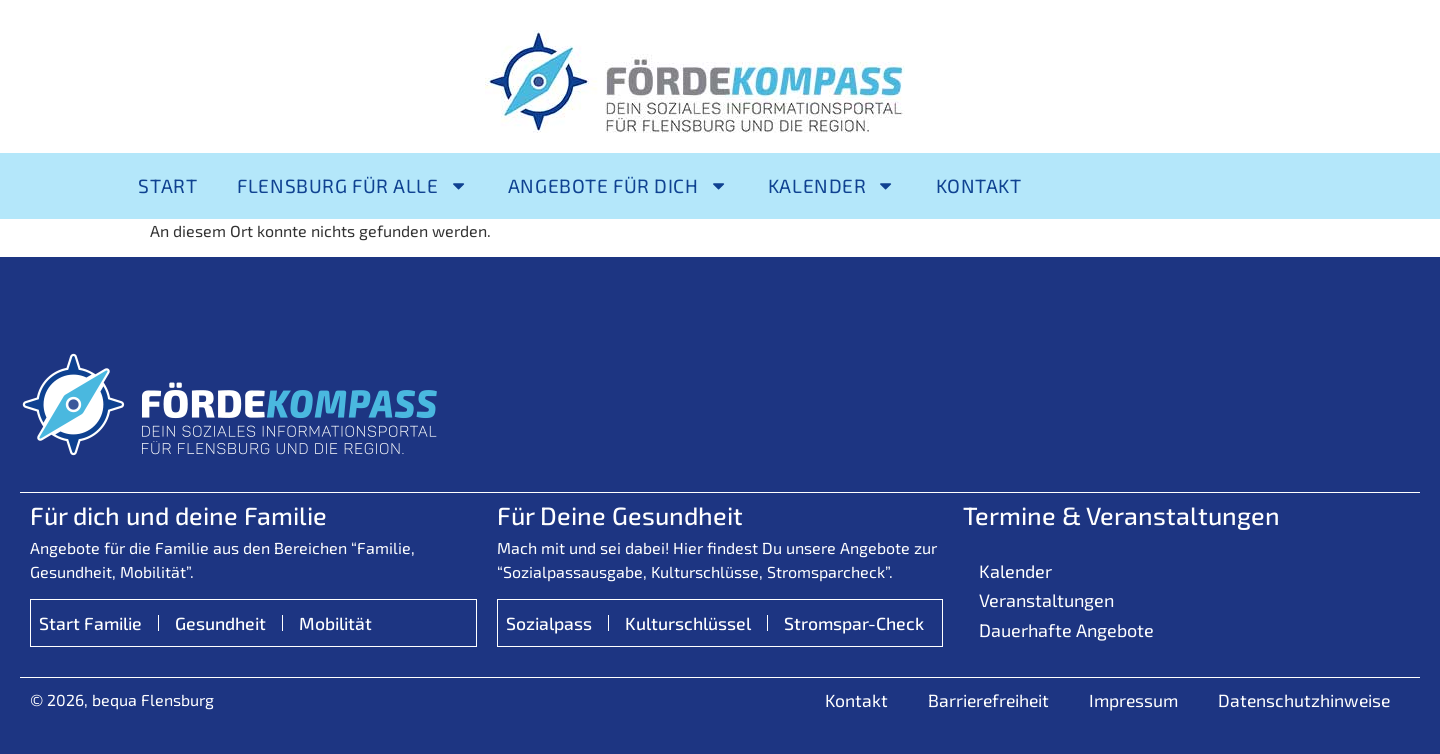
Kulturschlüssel (688, 623)
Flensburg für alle (352, 185)
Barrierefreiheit (988, 700)
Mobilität (335, 623)
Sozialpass (549, 623)
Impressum (1133, 700)
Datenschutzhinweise (1304, 700)
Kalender (832, 185)
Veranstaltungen (1046, 600)
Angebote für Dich (618, 185)
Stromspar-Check (854, 623)
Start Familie (90, 623)
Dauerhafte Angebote (1066, 630)
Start (167, 185)
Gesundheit (220, 623)
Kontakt (979, 185)
